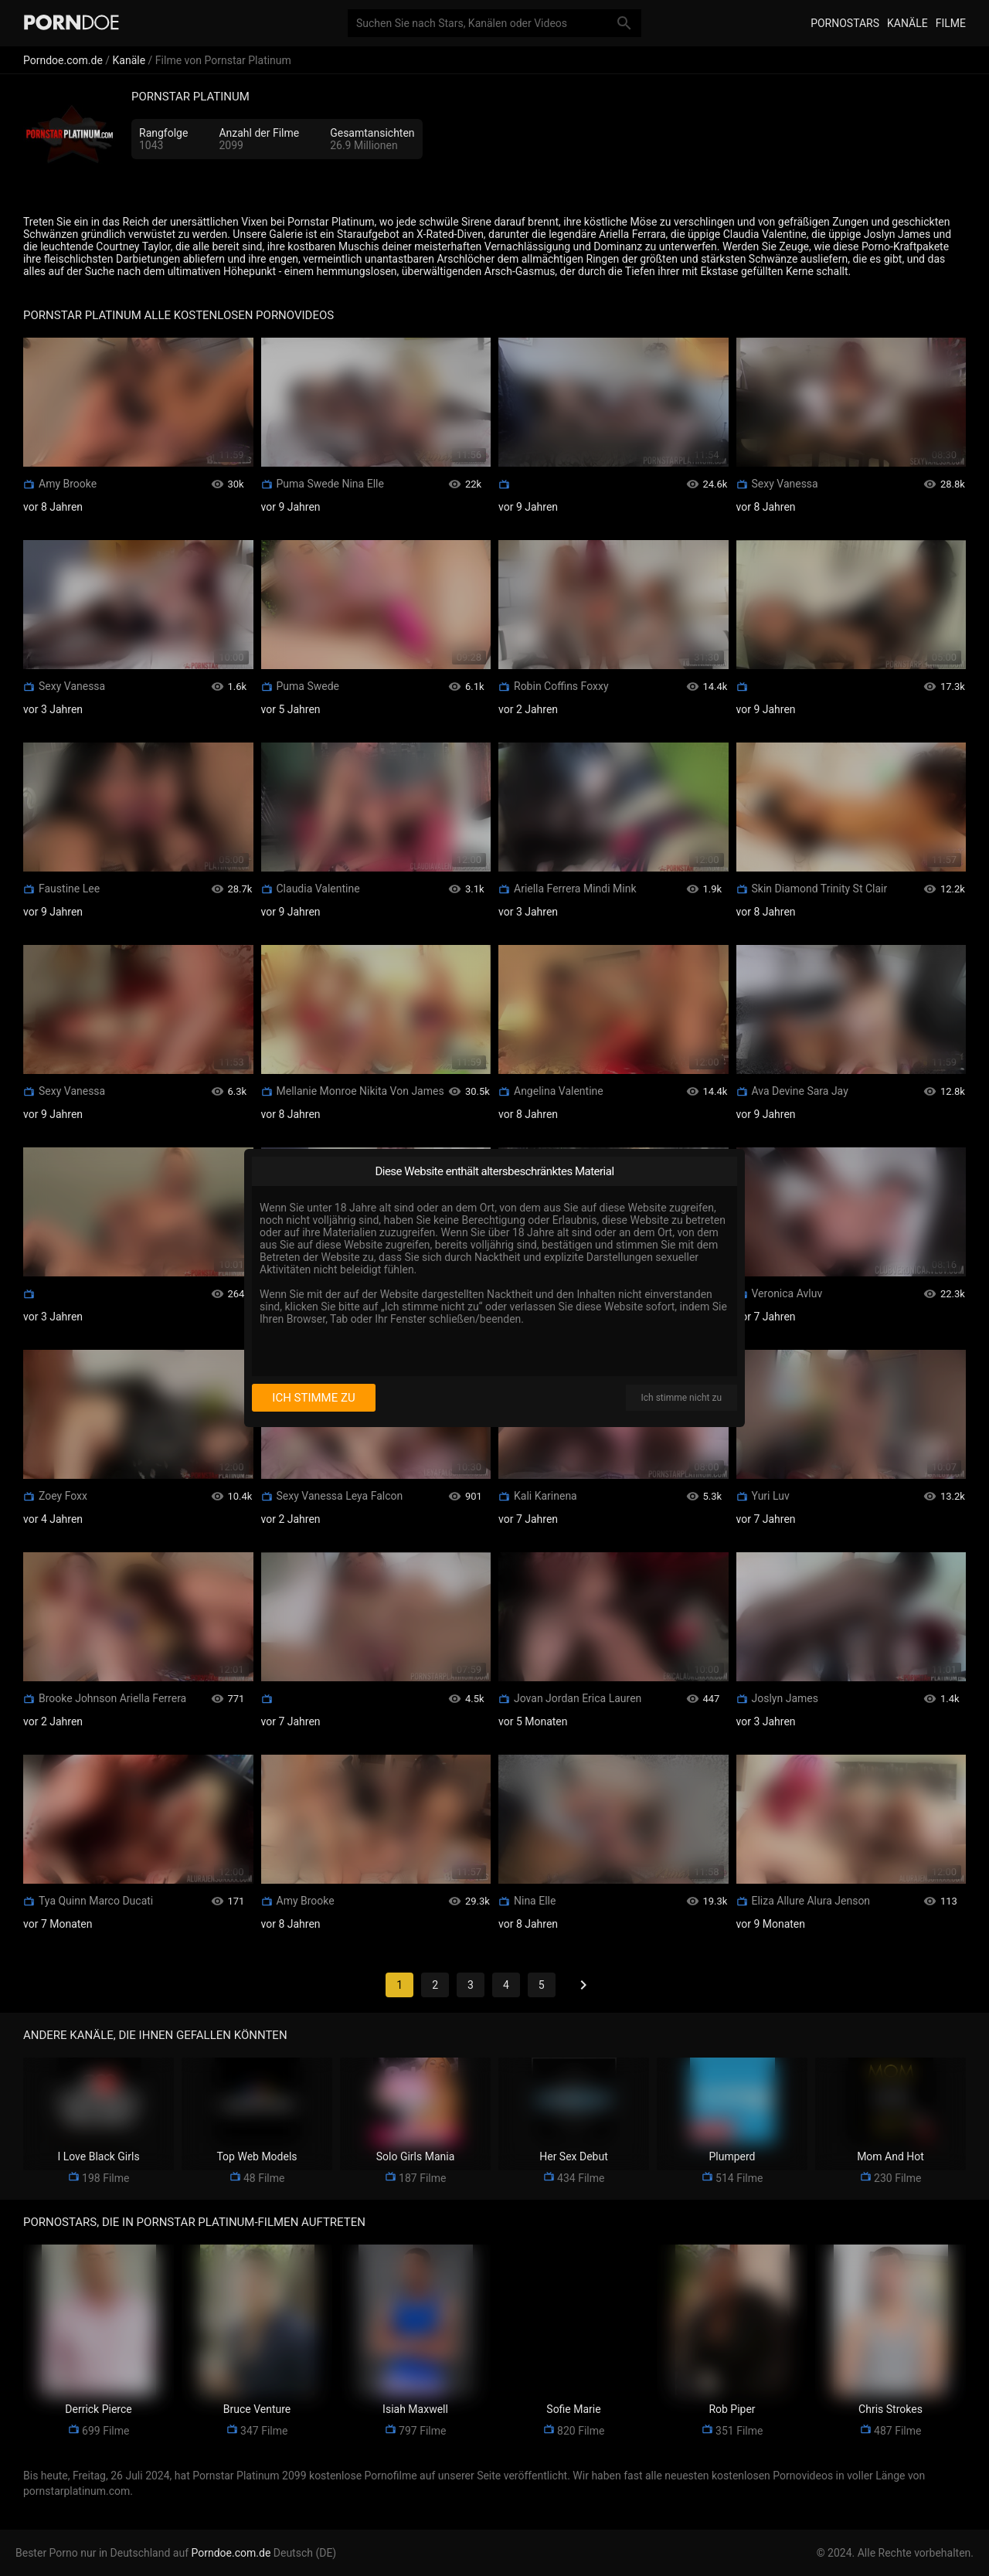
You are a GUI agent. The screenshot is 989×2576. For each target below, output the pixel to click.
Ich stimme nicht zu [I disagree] (681, 1397)
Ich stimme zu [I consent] (313, 1398)
